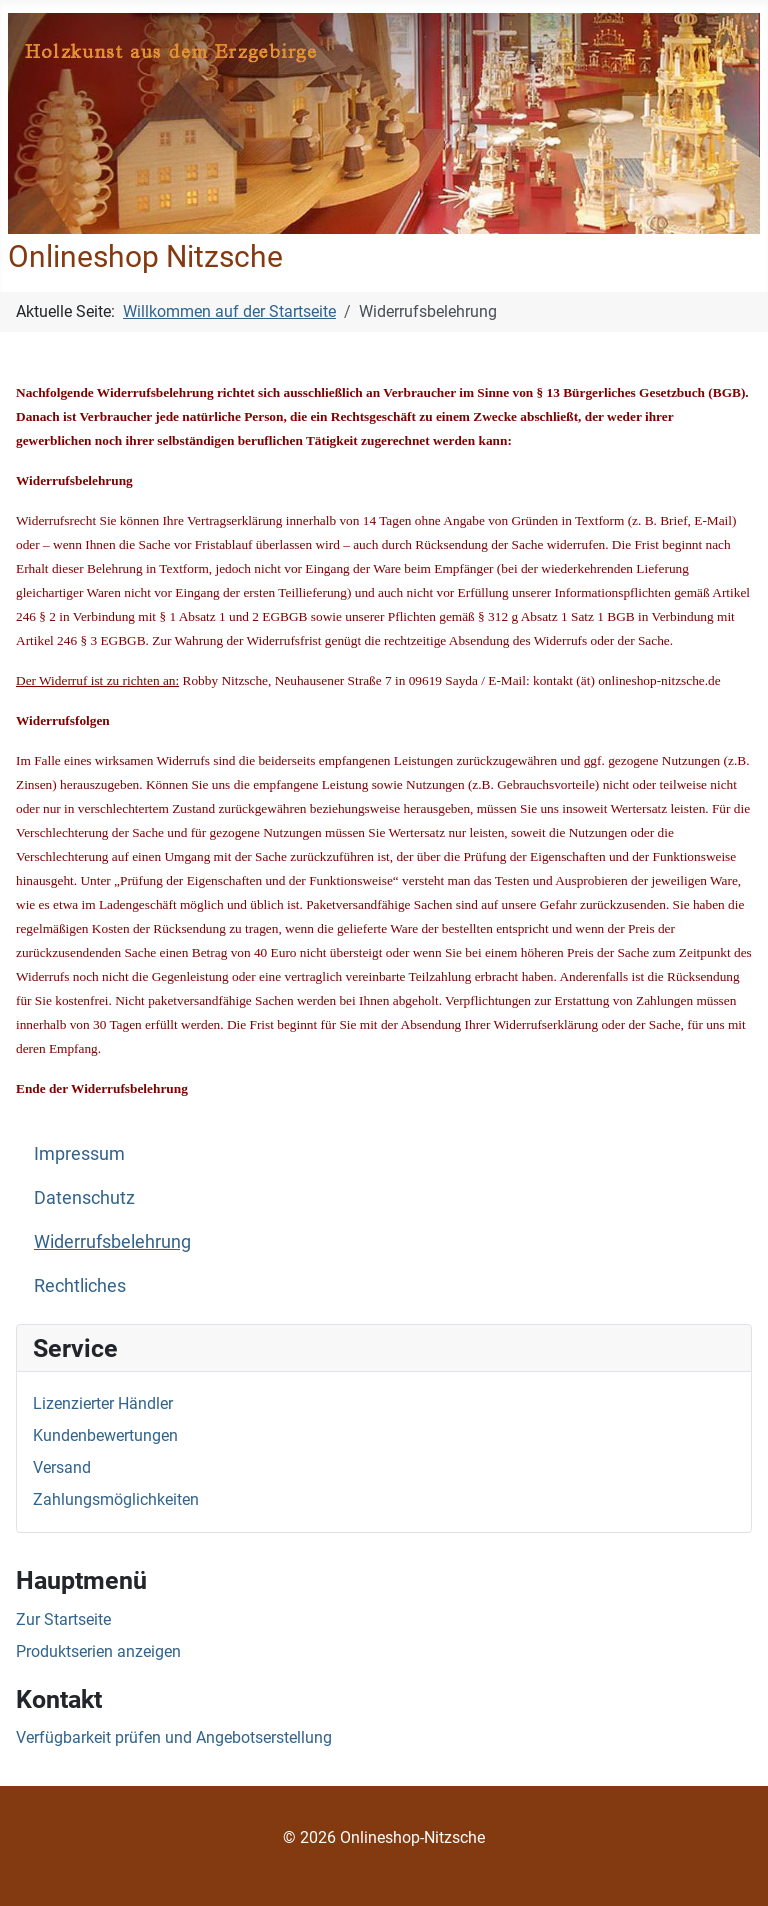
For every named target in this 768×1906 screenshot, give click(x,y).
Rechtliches (80, 1286)
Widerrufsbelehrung (112, 1242)
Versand (62, 1467)
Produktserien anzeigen (98, 1651)
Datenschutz (84, 1198)
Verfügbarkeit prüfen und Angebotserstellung (174, 1737)
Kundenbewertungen (105, 1435)
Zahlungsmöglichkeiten (116, 1499)
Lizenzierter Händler (103, 1403)
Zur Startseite (63, 1619)
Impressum (79, 1154)
